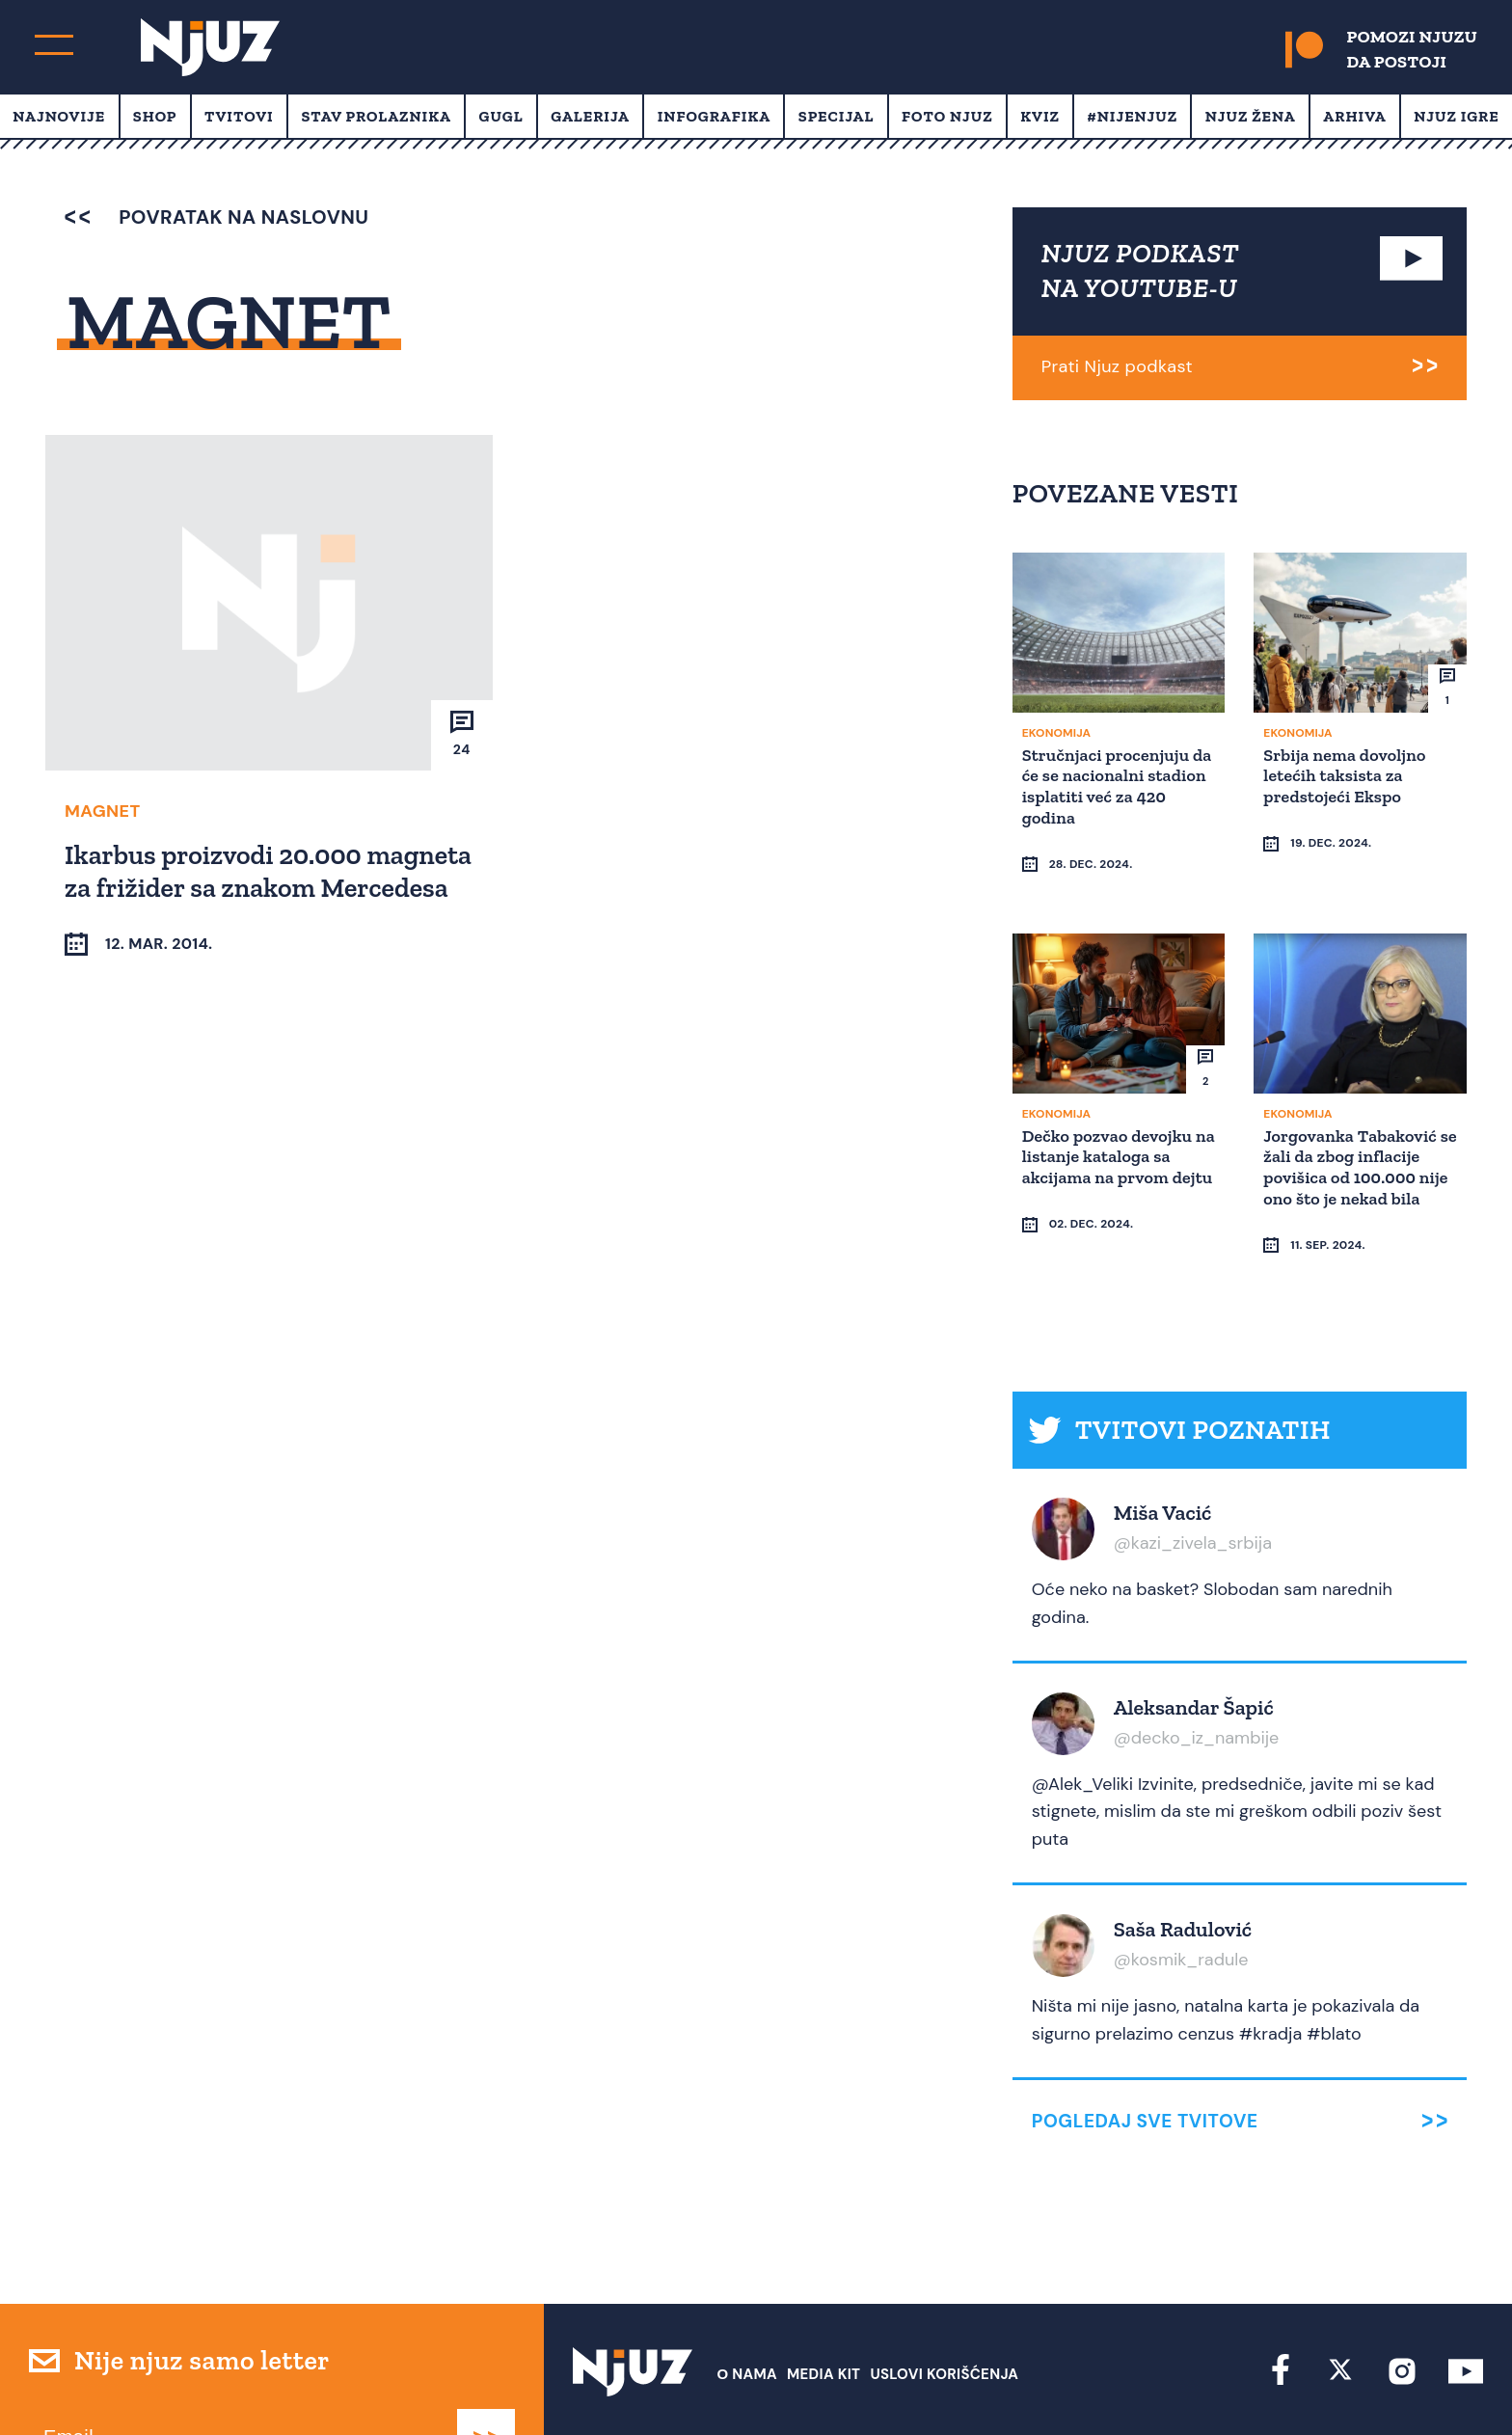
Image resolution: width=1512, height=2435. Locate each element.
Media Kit (823, 2300)
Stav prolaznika (376, 116)
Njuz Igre (1456, 116)
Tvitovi (239, 116)
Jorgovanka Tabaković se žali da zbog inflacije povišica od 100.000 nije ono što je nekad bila (1358, 1129)
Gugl (501, 116)
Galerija (590, 116)
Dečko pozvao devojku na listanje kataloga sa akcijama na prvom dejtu (1111, 1129)
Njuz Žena (1250, 116)
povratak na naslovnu (216, 217)
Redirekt (1450, 2384)
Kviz (1040, 116)
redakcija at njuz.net (837, 2384)
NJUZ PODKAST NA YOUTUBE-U (1140, 270)
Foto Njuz (947, 116)
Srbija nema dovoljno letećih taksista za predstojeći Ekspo (1347, 774)
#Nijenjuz (1133, 116)
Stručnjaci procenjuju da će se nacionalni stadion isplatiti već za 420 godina (1112, 784)
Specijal (836, 116)
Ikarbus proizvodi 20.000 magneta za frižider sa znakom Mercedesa (248, 886)
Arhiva (1354, 116)
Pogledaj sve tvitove (1145, 2047)
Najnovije (59, 116)
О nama (746, 2300)
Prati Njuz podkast (1117, 366)
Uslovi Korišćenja (944, 2300)
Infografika (714, 116)
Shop (155, 116)
